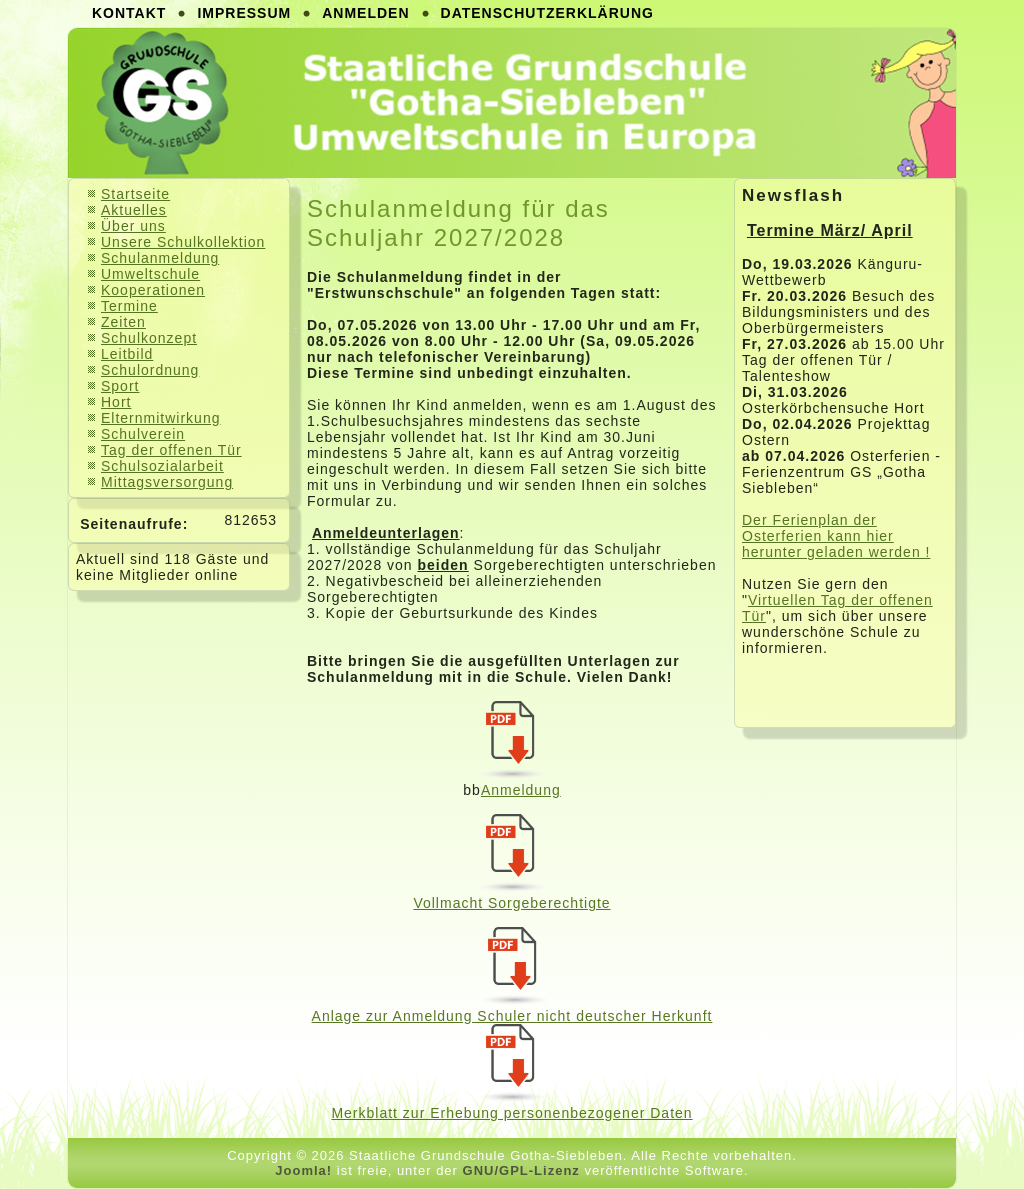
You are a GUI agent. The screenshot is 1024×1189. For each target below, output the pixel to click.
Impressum (244, 13)
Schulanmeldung (160, 258)
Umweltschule (150, 274)
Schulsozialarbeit (162, 466)
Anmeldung (521, 790)
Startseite (135, 194)
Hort (116, 402)
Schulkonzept (149, 338)
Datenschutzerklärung (547, 13)
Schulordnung (150, 370)
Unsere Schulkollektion (183, 242)
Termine (129, 306)
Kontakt (129, 13)
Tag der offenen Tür (171, 450)
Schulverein (143, 434)
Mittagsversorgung (167, 482)
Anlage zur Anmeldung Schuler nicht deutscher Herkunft (512, 1016)
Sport (120, 386)
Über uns (133, 226)
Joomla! (303, 1170)
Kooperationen (153, 290)
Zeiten (123, 322)
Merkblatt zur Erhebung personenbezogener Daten (511, 1113)
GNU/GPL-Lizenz (521, 1170)
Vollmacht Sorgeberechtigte (511, 903)
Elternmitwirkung (160, 418)
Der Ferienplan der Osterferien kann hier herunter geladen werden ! (836, 536)
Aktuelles (134, 210)
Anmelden (365, 13)
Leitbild (127, 354)
